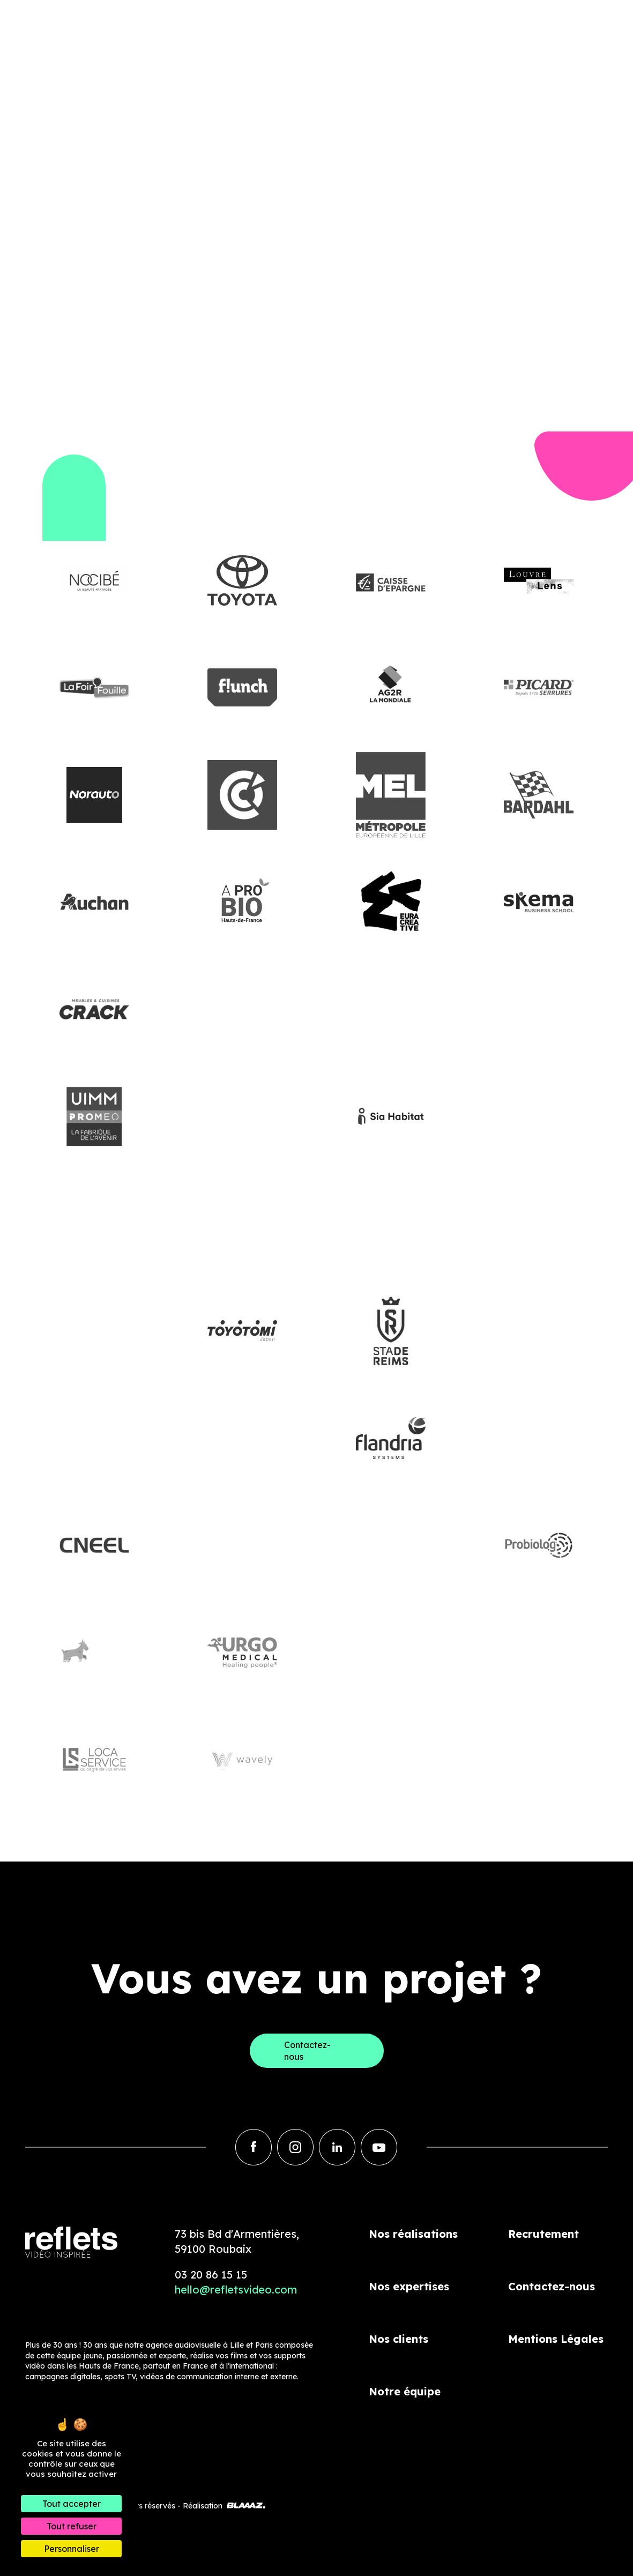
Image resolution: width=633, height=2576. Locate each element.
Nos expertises (409, 2286)
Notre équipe (405, 2391)
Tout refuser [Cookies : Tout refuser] (71, 2526)
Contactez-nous (551, 2286)
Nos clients (398, 2339)
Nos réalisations (413, 2233)
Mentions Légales (556, 2339)
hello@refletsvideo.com (236, 2289)
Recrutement (543, 2233)
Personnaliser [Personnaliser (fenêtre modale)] (71, 2548)
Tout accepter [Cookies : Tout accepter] (71, 2503)
